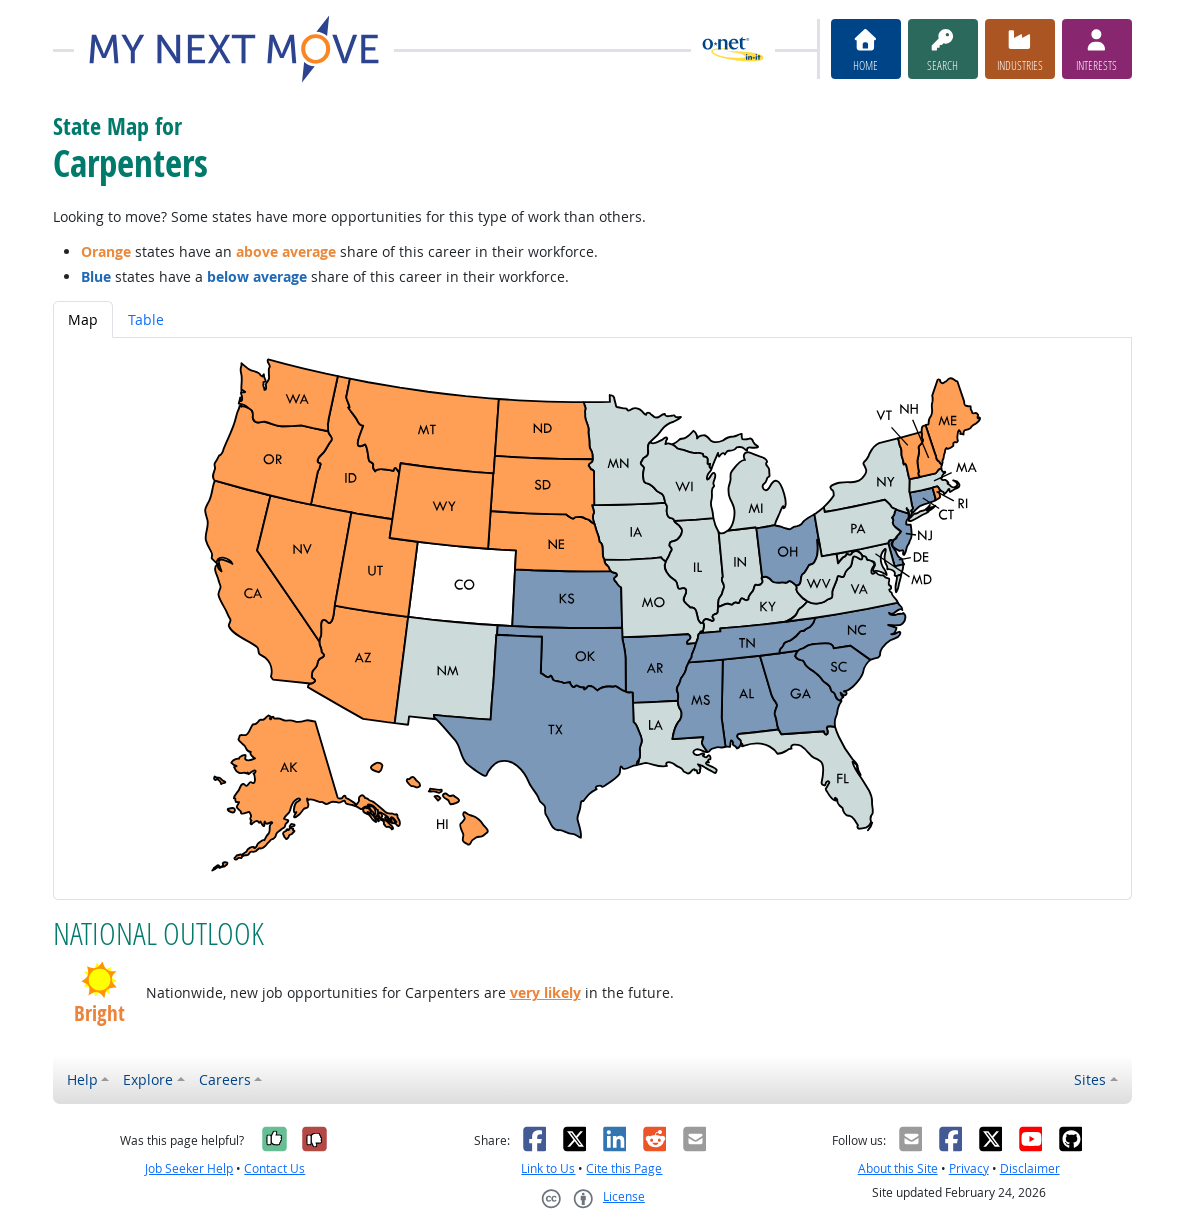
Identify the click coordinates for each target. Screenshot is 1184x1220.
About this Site (898, 1168)
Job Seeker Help (189, 1168)
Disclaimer (1030, 1168)
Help (82, 1079)
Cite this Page (624, 1168)
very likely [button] (545, 992)
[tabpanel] (592, 618)
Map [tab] (83, 319)
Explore (148, 1079)
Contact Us (274, 1168)
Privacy (969, 1168)
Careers (225, 1079)
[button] (99, 980)
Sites (1090, 1079)
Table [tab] (146, 319)
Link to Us (548, 1168)
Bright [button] (99, 1014)
